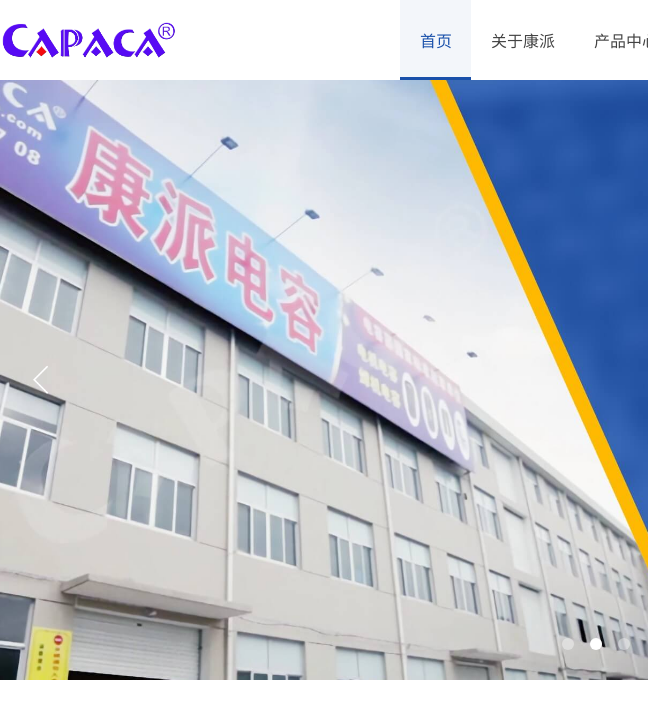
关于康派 (523, 40)
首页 (436, 40)
